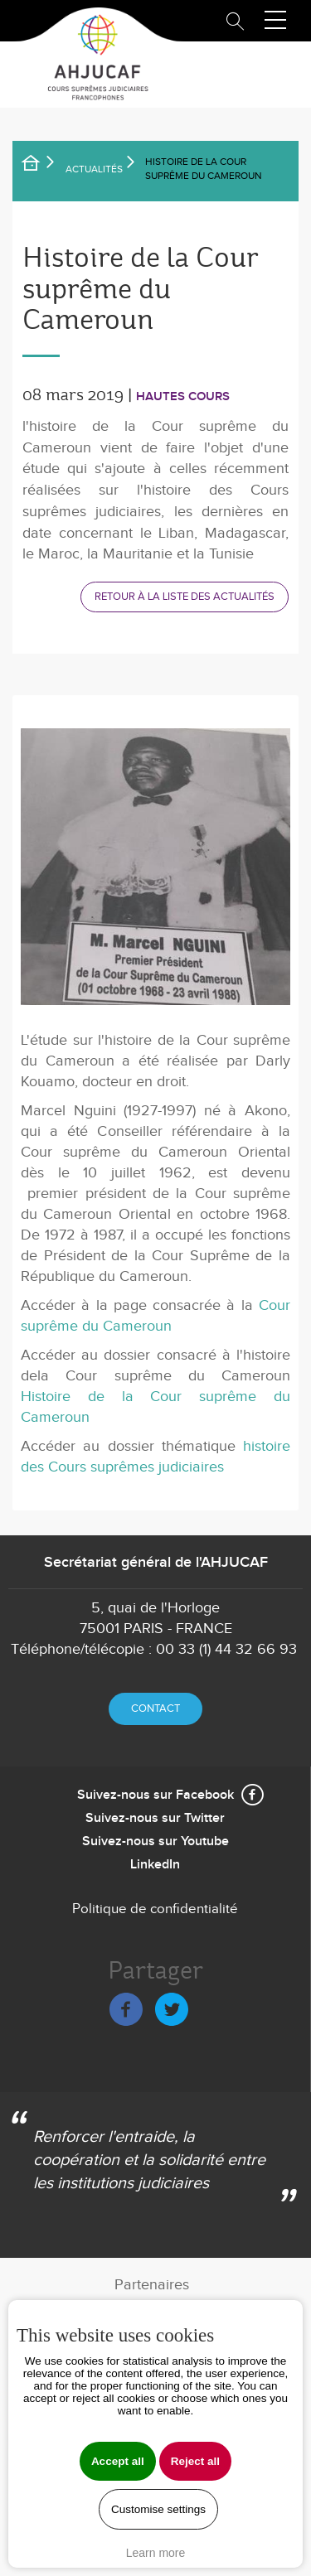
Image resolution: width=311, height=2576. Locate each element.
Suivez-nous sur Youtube (155, 1841)
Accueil (41, 165)
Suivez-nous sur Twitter (155, 1818)
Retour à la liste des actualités (185, 596)
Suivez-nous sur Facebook (155, 1795)
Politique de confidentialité (155, 1909)
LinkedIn (155, 1865)
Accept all (117, 2461)
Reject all (195, 2461)
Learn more (156, 2552)
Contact (155, 1708)
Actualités (94, 169)
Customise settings (158, 2509)
